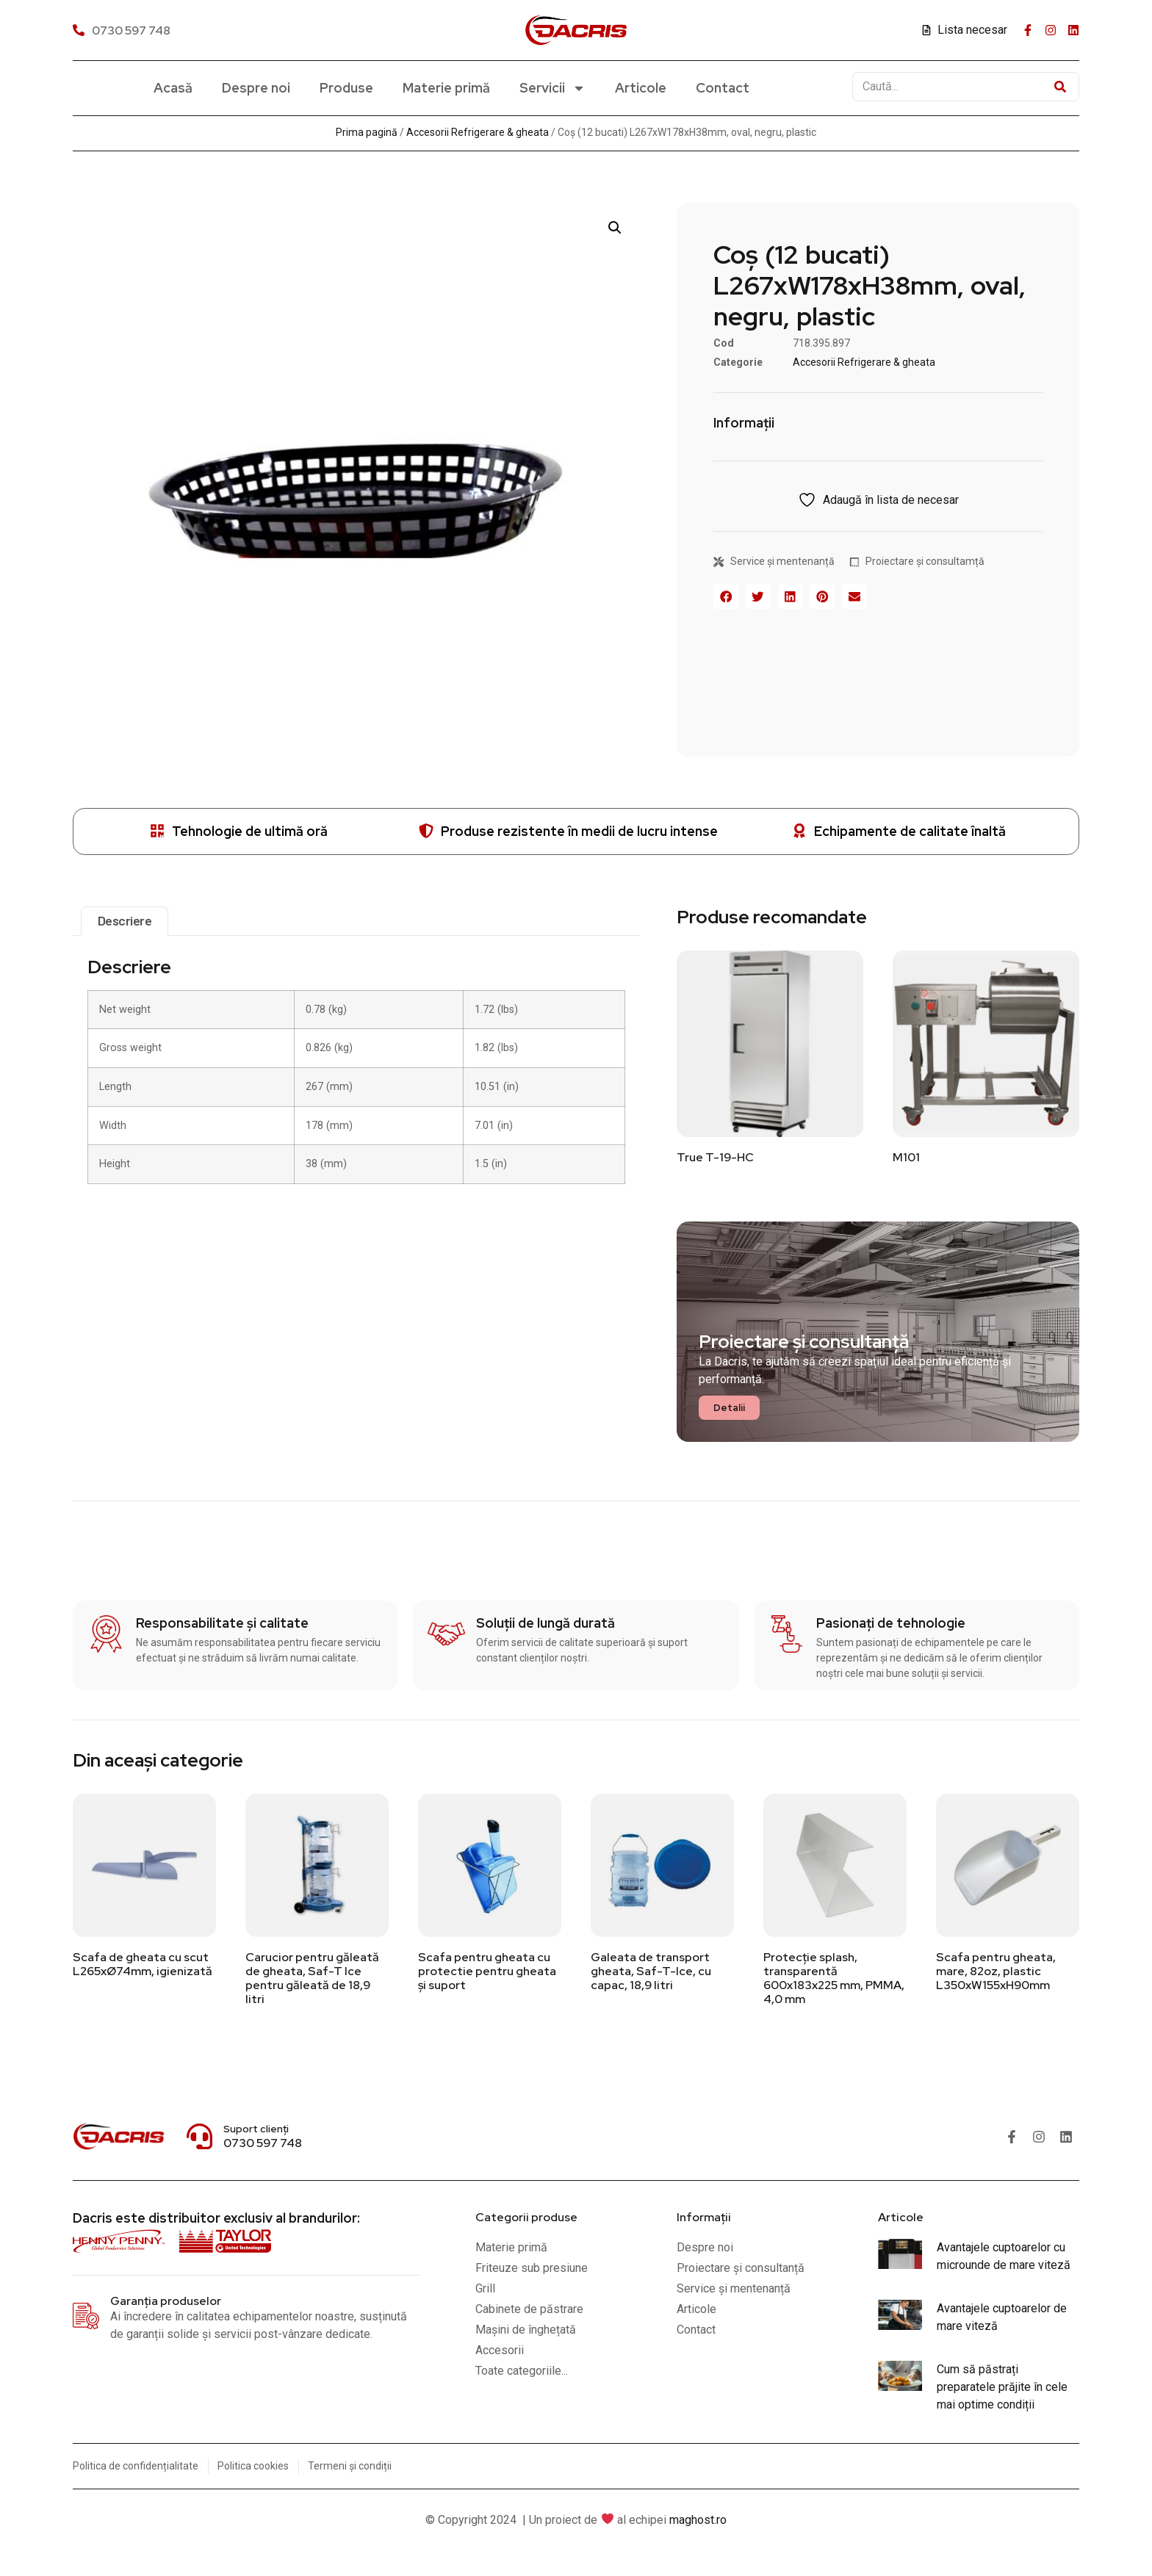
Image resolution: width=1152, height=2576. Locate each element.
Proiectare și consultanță (804, 1342)
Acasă (173, 87)
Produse (346, 87)
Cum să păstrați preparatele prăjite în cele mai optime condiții (1002, 2386)
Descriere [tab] (125, 920)
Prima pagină (366, 132)
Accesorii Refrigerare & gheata (477, 132)
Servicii (552, 88)
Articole (640, 87)
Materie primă (446, 87)
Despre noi (256, 87)
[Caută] (1060, 87)
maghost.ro (698, 2520)
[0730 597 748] (123, 30)
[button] (615, 227)
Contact (722, 87)
